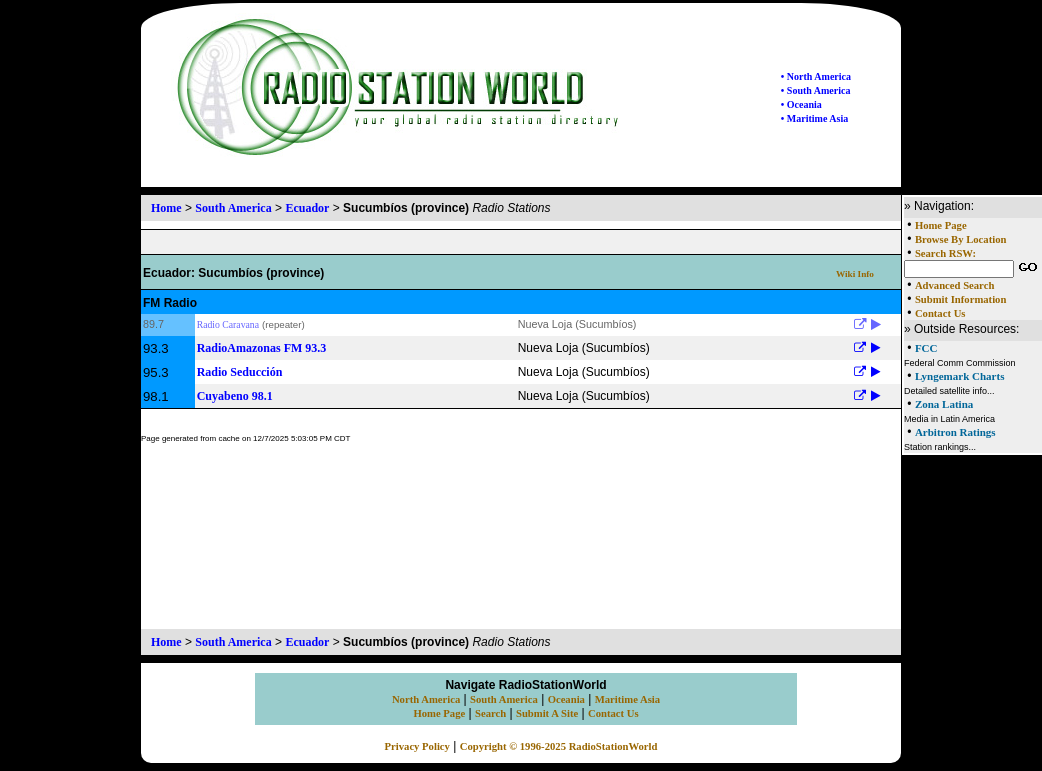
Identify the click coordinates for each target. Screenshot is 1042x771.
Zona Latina (944, 404)
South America (233, 208)
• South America (816, 90)
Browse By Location (961, 239)
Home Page (941, 225)
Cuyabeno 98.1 (235, 396)
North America (426, 699)
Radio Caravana (228, 324)
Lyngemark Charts (960, 376)
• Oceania (801, 104)
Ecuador (307, 208)
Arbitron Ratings (955, 432)
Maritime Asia (627, 699)
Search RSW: (945, 253)
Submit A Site (547, 713)
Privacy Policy (417, 746)
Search (490, 713)
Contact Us (940, 313)
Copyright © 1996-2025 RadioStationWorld (559, 746)
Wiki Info (855, 274)
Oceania (566, 699)
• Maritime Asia (814, 118)
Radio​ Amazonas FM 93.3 (262, 348)
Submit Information (960, 299)
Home (166, 208)
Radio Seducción (240, 372)
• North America (816, 76)
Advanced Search (954, 285)
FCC (926, 348)
